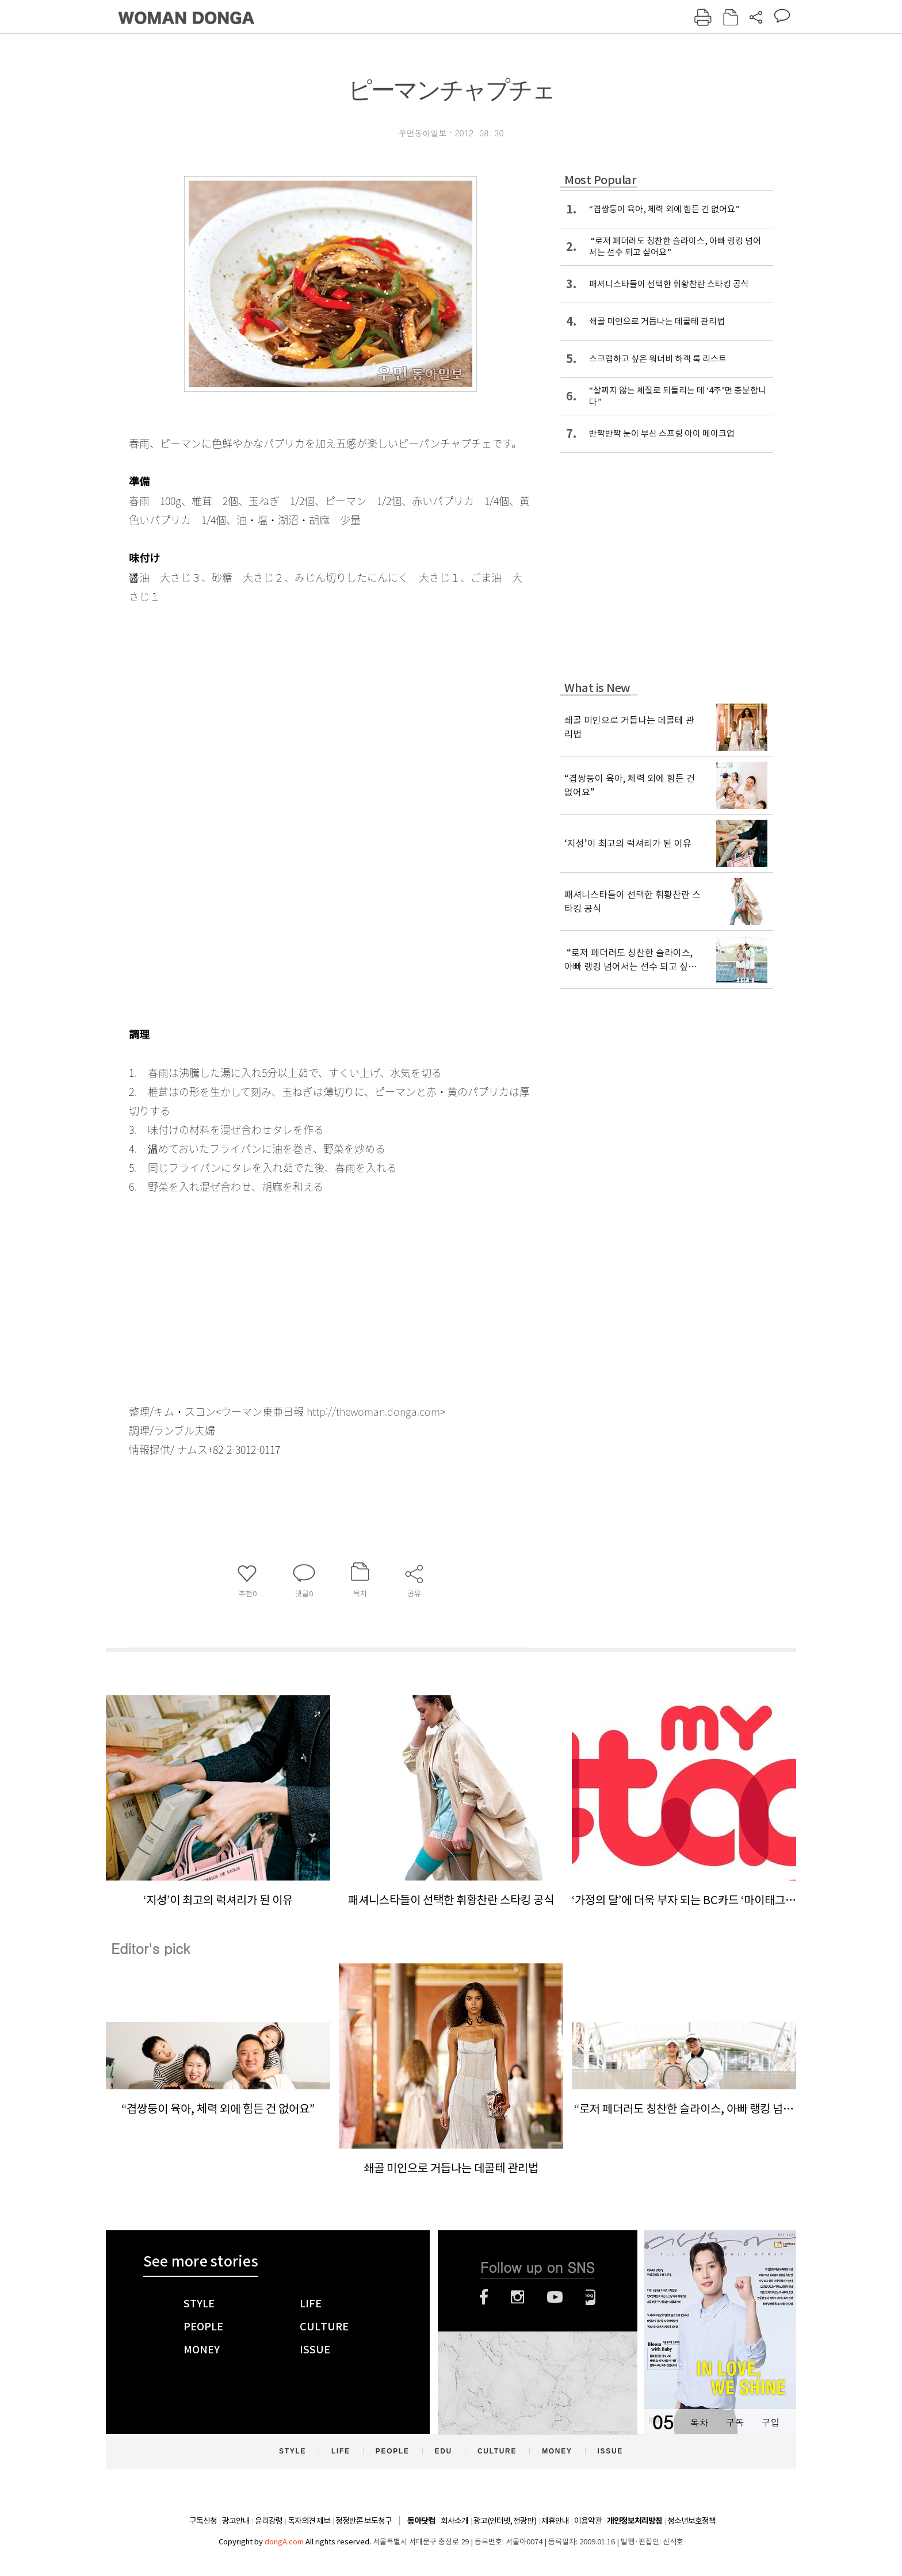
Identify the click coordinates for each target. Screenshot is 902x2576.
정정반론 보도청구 (363, 2521)
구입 (770, 2422)
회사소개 (454, 2521)
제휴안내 (555, 2521)
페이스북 (484, 2297)
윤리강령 (268, 2521)
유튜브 (555, 2297)
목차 (699, 2422)
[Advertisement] (301, 1287)
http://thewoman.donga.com (373, 1411)
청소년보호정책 (691, 2521)
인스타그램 (517, 2297)
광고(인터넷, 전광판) (504, 2521)
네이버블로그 (590, 2297)
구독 (734, 2422)
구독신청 (203, 2521)
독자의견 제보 (309, 2521)
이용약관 (588, 2521)
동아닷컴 (421, 2521)
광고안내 (236, 2521)
